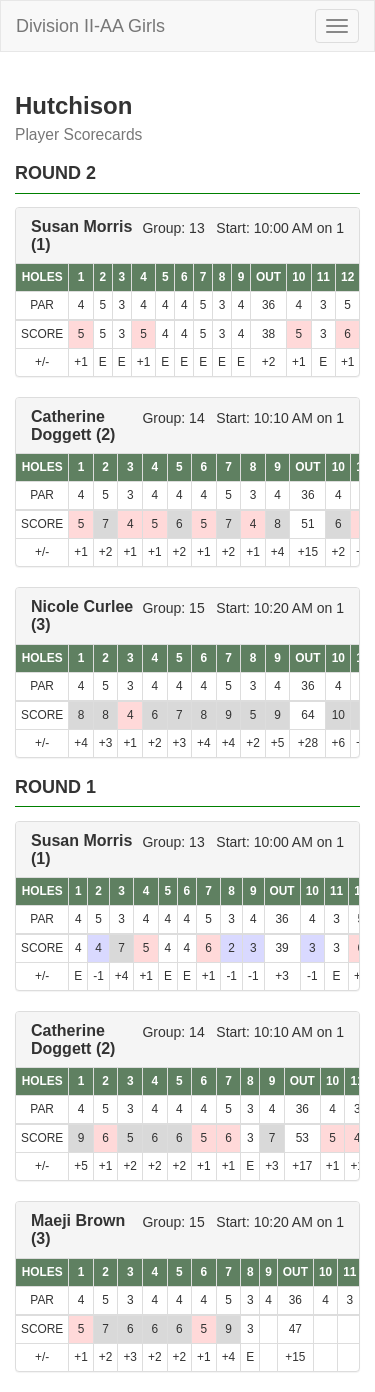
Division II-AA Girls (90, 26)
